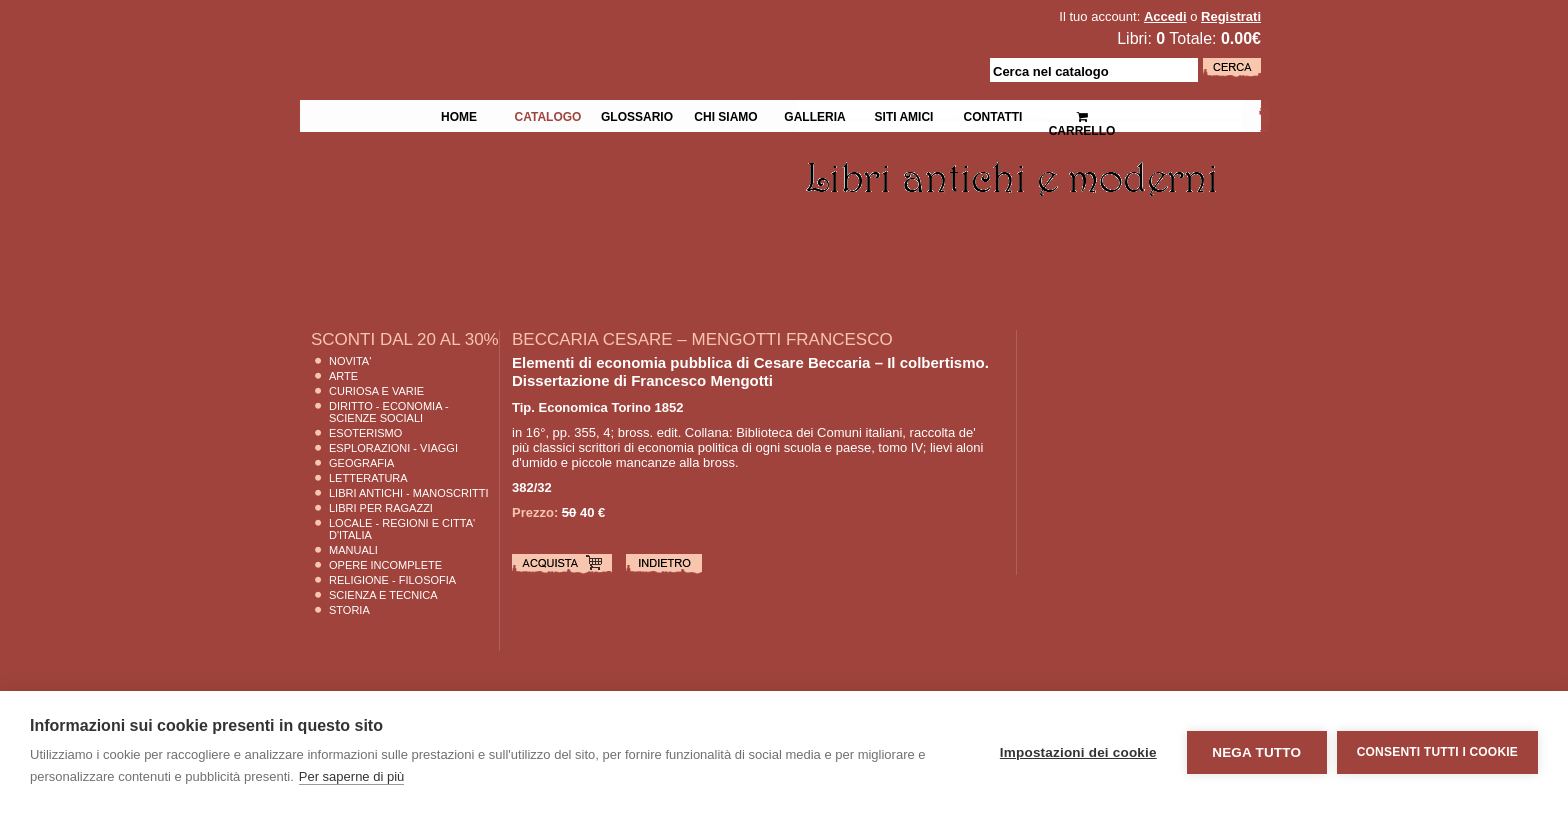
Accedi (1165, 16)
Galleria (814, 115)
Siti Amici (904, 115)
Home (459, 115)
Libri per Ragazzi (381, 508)
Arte (343, 376)
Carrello (1082, 115)
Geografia (361, 463)
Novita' (350, 361)
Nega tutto (1256, 752)
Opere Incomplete (385, 565)
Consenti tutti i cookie (1437, 752)
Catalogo (548, 115)
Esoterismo (365, 433)
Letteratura (368, 478)
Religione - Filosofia (392, 580)
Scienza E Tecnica (383, 595)
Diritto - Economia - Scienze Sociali (389, 412)
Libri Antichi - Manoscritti (409, 493)
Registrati (1231, 16)
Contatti (993, 115)
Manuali (353, 550)
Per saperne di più (352, 776)
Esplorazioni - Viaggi (393, 448)
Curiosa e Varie (376, 391)
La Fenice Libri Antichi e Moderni (474, 30)
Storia (349, 610)
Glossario (637, 115)
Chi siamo (725, 115)
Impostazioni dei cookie (1078, 752)
